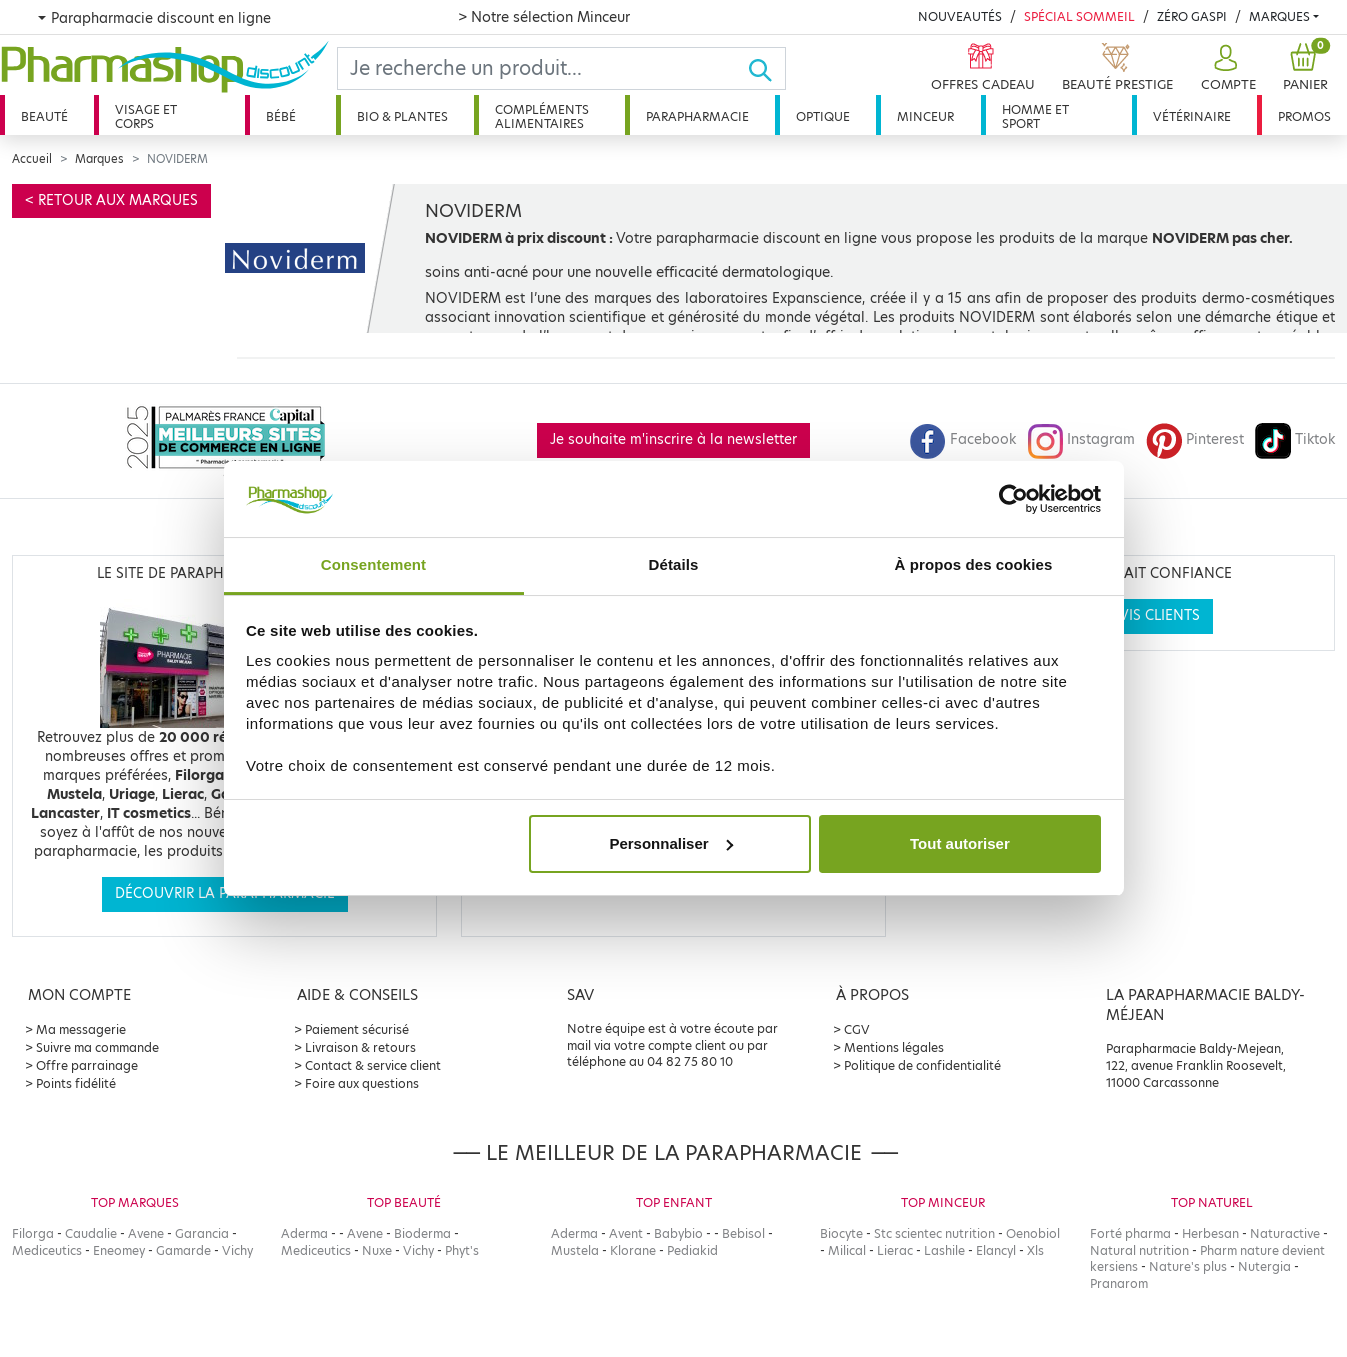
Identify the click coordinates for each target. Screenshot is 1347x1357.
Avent (626, 1233)
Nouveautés (960, 16)
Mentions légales (894, 1047)
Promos (1304, 116)
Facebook (963, 439)
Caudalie (91, 1233)
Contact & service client (373, 1065)
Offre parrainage (87, 1065)
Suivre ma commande (97, 1047)
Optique (823, 116)
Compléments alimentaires (542, 116)
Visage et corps (146, 116)
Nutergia (1264, 1266)
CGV (857, 1029)
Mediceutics (47, 1250)
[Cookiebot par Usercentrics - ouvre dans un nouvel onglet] (1013, 499)
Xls (1035, 1250)
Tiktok (1295, 439)
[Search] (542, 68)
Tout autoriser (960, 843)
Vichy (237, 1250)
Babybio (678, 1233)
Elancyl (996, 1250)
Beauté (44, 116)
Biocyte (841, 1233)
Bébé (281, 116)
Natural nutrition (1139, 1250)
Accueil (32, 159)
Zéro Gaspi (1192, 16)
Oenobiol (1033, 1233)
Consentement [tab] (373, 564)
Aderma (304, 1233)
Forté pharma (1130, 1233)
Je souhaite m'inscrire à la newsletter (673, 439)
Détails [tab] (674, 564)
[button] (1226, 68)
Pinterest (1195, 439)
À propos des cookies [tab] (974, 564)
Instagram (1081, 439)
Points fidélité (76, 1083)
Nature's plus (1188, 1266)
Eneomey (119, 1250)
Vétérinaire (1192, 116)
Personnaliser (670, 843)
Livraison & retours (360, 1047)
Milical (847, 1250)
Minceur (925, 116)
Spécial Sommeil (1079, 16)
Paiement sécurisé (357, 1029)
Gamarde (183, 1250)
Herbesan (1210, 1233)
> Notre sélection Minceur (544, 17)
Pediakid (692, 1250)
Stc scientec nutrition (934, 1233)
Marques (1279, 16)
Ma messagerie (81, 1029)
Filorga (33, 1233)
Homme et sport (1035, 116)
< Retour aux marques (111, 200)
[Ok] (766, 68)
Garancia (202, 1233)
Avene (146, 1233)
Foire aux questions (362, 1083)
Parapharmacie (697, 116)
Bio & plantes (402, 116)
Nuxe (377, 1250)
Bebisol (743, 1233)
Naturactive (1285, 1233)
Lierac (895, 1250)
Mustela (575, 1250)
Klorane (633, 1250)
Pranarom (1119, 1283)
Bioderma (422, 1233)
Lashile (944, 1250)
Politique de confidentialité (922, 1065)
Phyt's (462, 1250)
